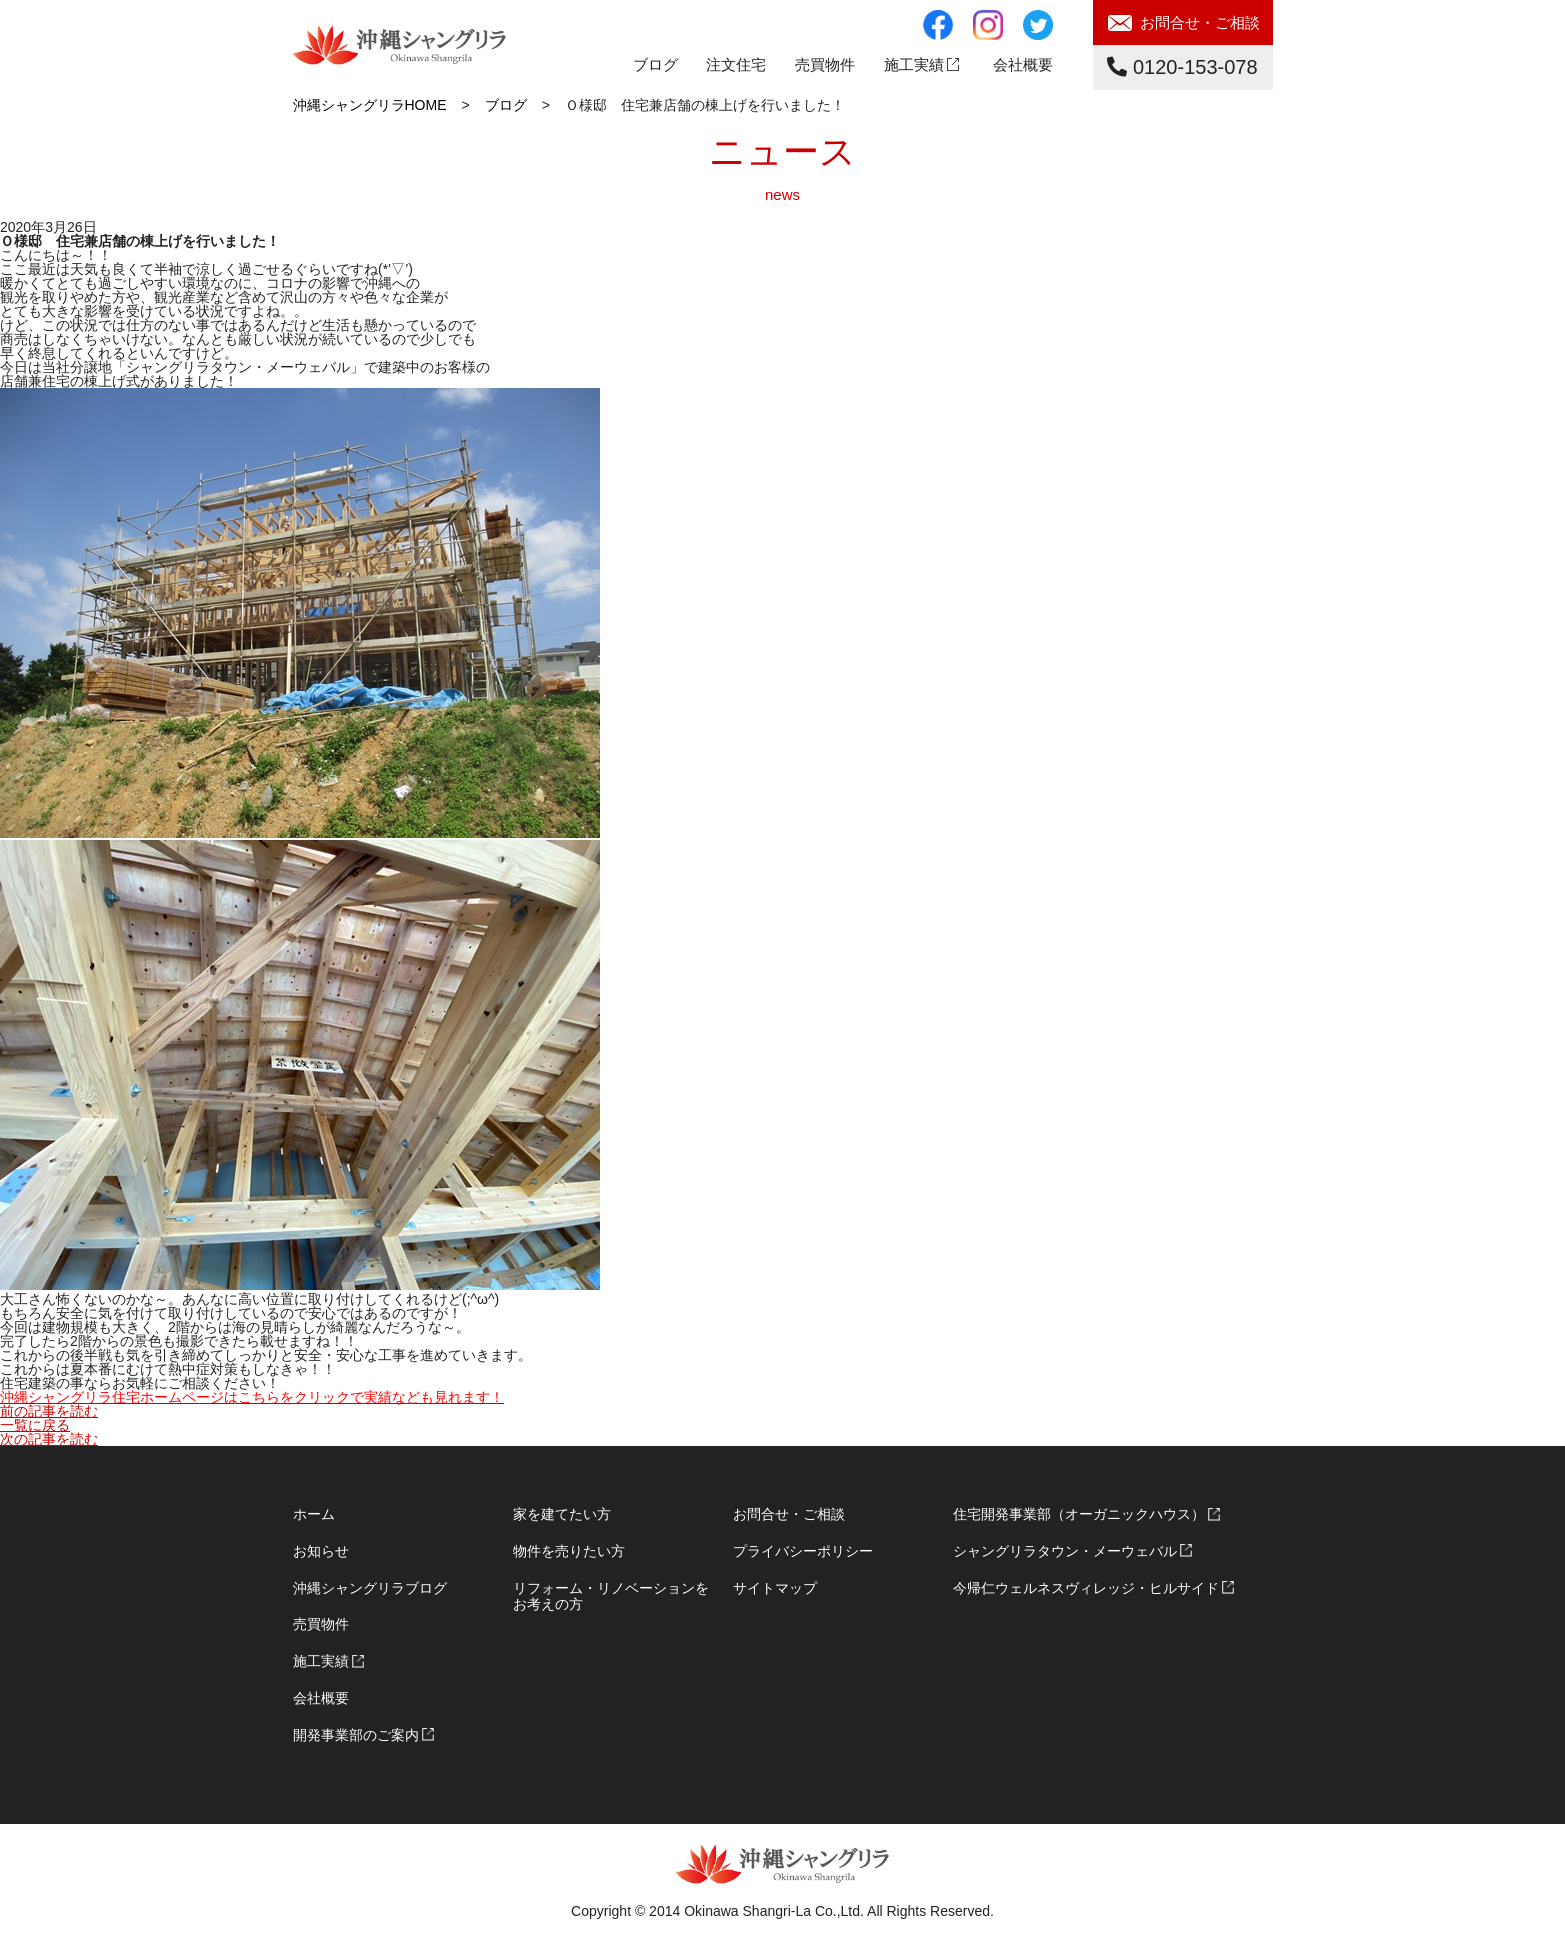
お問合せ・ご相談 (1200, 22)
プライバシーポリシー (803, 1551)
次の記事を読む (49, 1439)
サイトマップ (775, 1588)
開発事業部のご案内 (356, 1735)
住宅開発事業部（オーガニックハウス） (1079, 1514)
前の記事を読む (49, 1411)
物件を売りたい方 (569, 1551)
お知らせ (321, 1551)
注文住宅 (736, 64)
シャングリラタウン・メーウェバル (1065, 1551)
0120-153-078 (1182, 67)
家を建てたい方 (562, 1514)
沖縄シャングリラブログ (370, 1588)
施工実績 (914, 64)
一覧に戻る (35, 1425)
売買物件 (321, 1624)
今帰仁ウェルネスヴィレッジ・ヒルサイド (1086, 1588)
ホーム (314, 1514)
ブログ (655, 64)
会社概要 (1023, 64)
